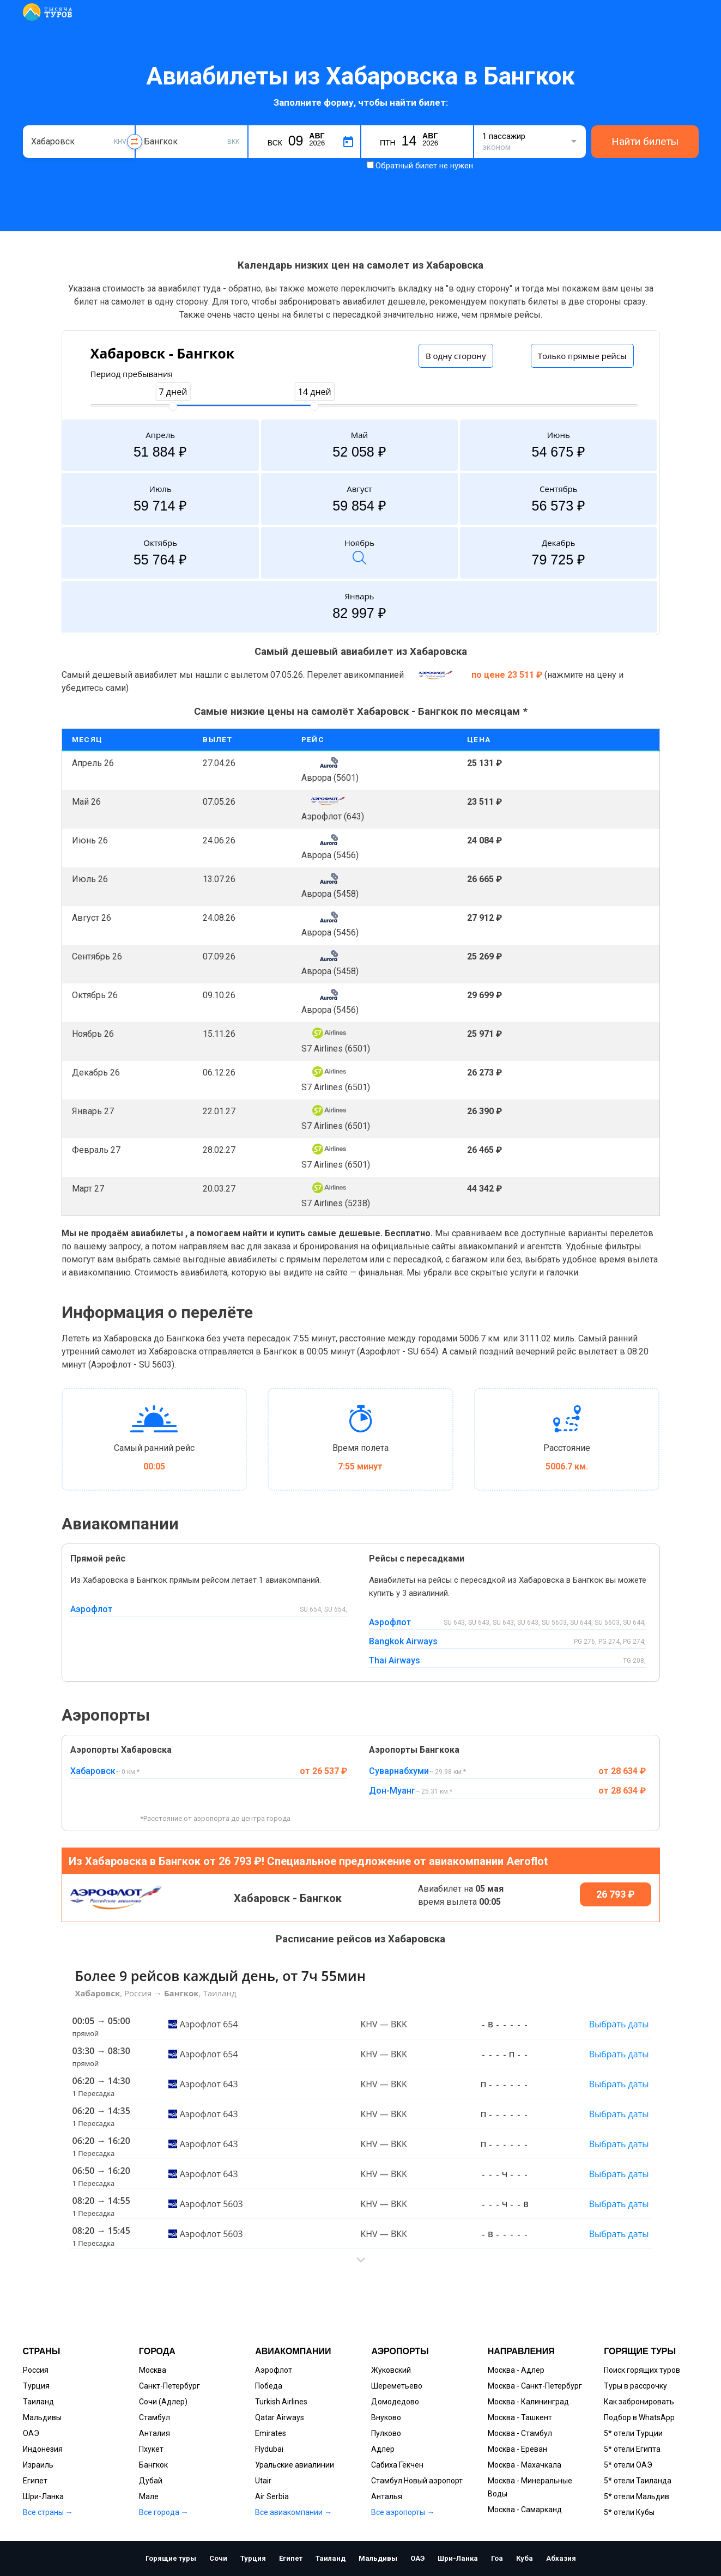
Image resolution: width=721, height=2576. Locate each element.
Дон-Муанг (392, 1790)
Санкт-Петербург (169, 2385)
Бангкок (153, 2464)
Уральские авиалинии (294, 2464)
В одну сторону (456, 355)
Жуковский (391, 2370)
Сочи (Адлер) (163, 2401)
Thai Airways (394, 1660)
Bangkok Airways (403, 1641)
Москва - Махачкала (524, 2464)
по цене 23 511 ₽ (507, 675)
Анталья (386, 2496)
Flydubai (269, 2449)
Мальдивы (42, 2417)
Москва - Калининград (528, 2401)
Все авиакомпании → (293, 2512)
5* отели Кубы (629, 2512)
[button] (360, 2260)
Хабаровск (93, 1771)
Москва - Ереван (517, 2449)
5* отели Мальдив (636, 2496)
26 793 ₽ (615, 1894)
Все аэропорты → (402, 2512)
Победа (268, 2385)
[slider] (172, 406)
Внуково (386, 2417)
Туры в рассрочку (635, 2385)
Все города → (164, 2512)
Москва (152, 2370)
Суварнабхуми (399, 1771)
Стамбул (154, 2417)
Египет (35, 2480)
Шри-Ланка (43, 2496)
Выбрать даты (619, 2024)
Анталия (154, 2433)
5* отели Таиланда (637, 2480)
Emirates (270, 2433)
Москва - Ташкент (520, 2417)
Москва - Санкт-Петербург (535, 2385)
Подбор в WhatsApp (639, 2417)
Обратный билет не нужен (424, 166)
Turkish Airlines (281, 2401)
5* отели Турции (633, 2433)
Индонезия (43, 2449)
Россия (36, 2370)
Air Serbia (272, 2496)
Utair (263, 2480)
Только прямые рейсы (582, 355)
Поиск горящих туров (642, 2370)
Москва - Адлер (516, 2370)
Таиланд (38, 2401)
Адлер (383, 2449)
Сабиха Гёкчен (397, 2464)
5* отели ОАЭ (628, 2464)
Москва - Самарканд (525, 2509)
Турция (36, 2385)
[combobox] (79, 141)
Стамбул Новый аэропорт (417, 2480)
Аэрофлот (91, 1609)
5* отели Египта (632, 2449)
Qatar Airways (279, 2417)
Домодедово (395, 2401)
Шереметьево (396, 2385)
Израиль (38, 2464)
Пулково (386, 2433)
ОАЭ (31, 2433)
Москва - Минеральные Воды (530, 2487)
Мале (149, 2496)
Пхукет (151, 2449)
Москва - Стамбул (520, 2433)
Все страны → (48, 2512)
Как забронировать (639, 2401)
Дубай (150, 2480)
